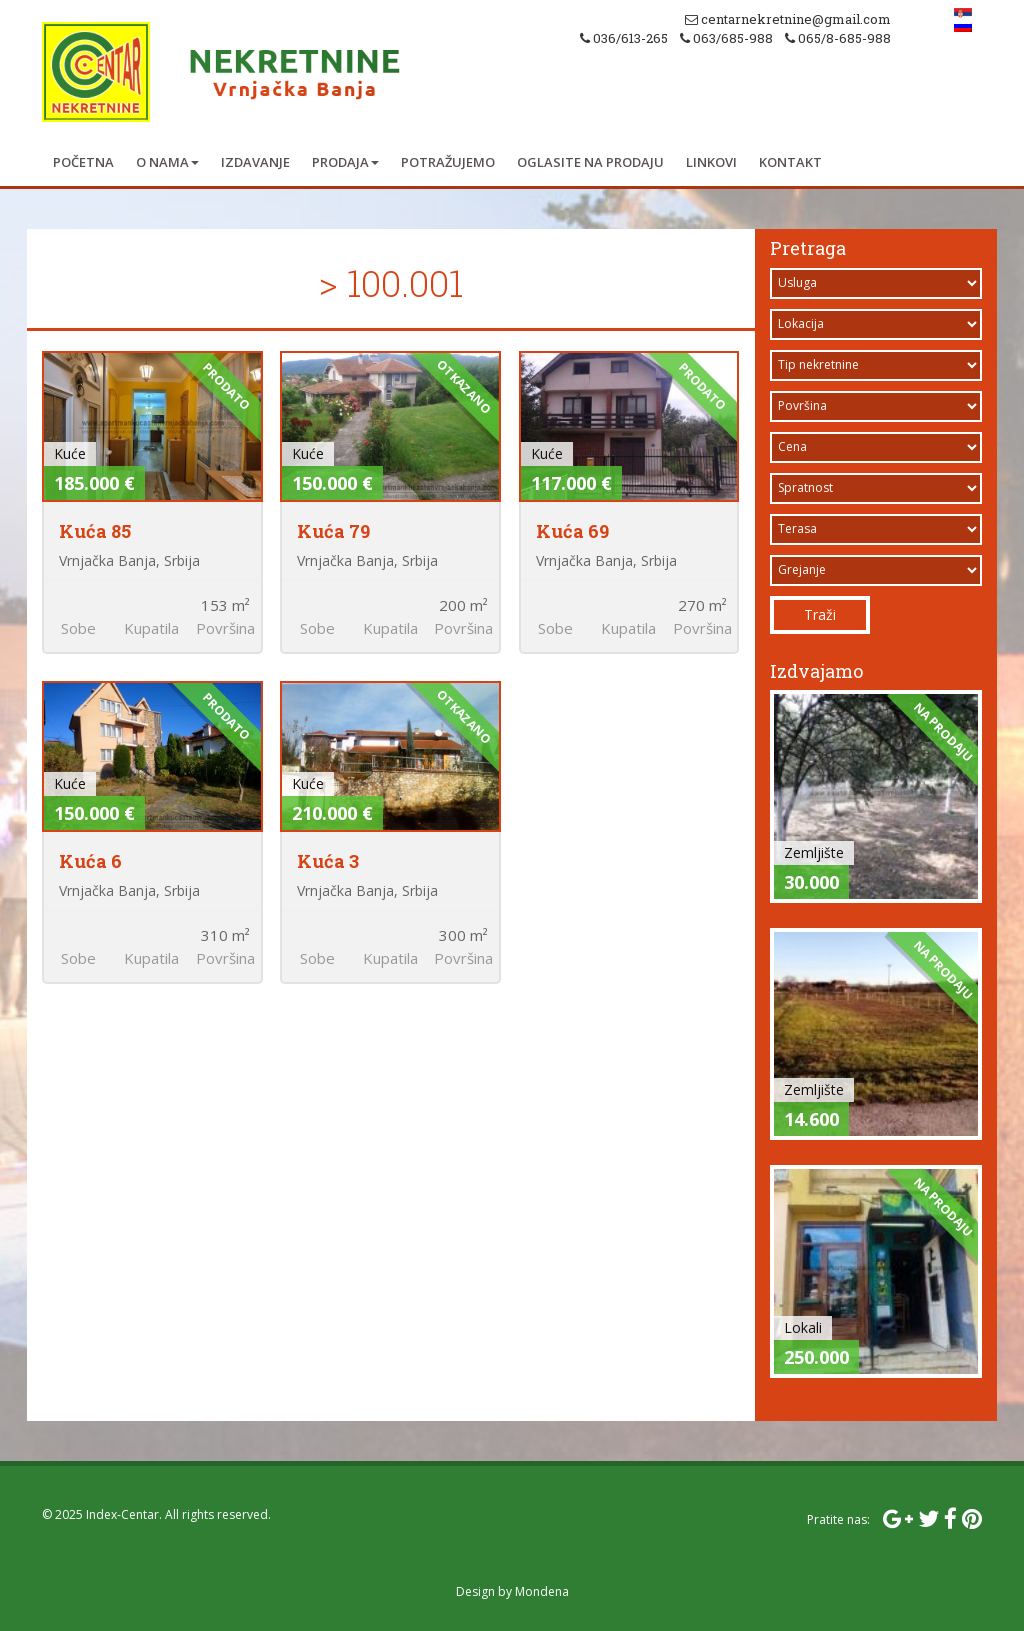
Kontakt (790, 162)
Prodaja (345, 162)
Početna (83, 162)
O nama (167, 162)
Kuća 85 (95, 531)
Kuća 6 (90, 861)
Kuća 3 (328, 861)
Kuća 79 (333, 531)
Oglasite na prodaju (590, 162)
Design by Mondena (512, 1591)
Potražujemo (448, 162)
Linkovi (711, 162)
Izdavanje (255, 162)
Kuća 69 (572, 531)
